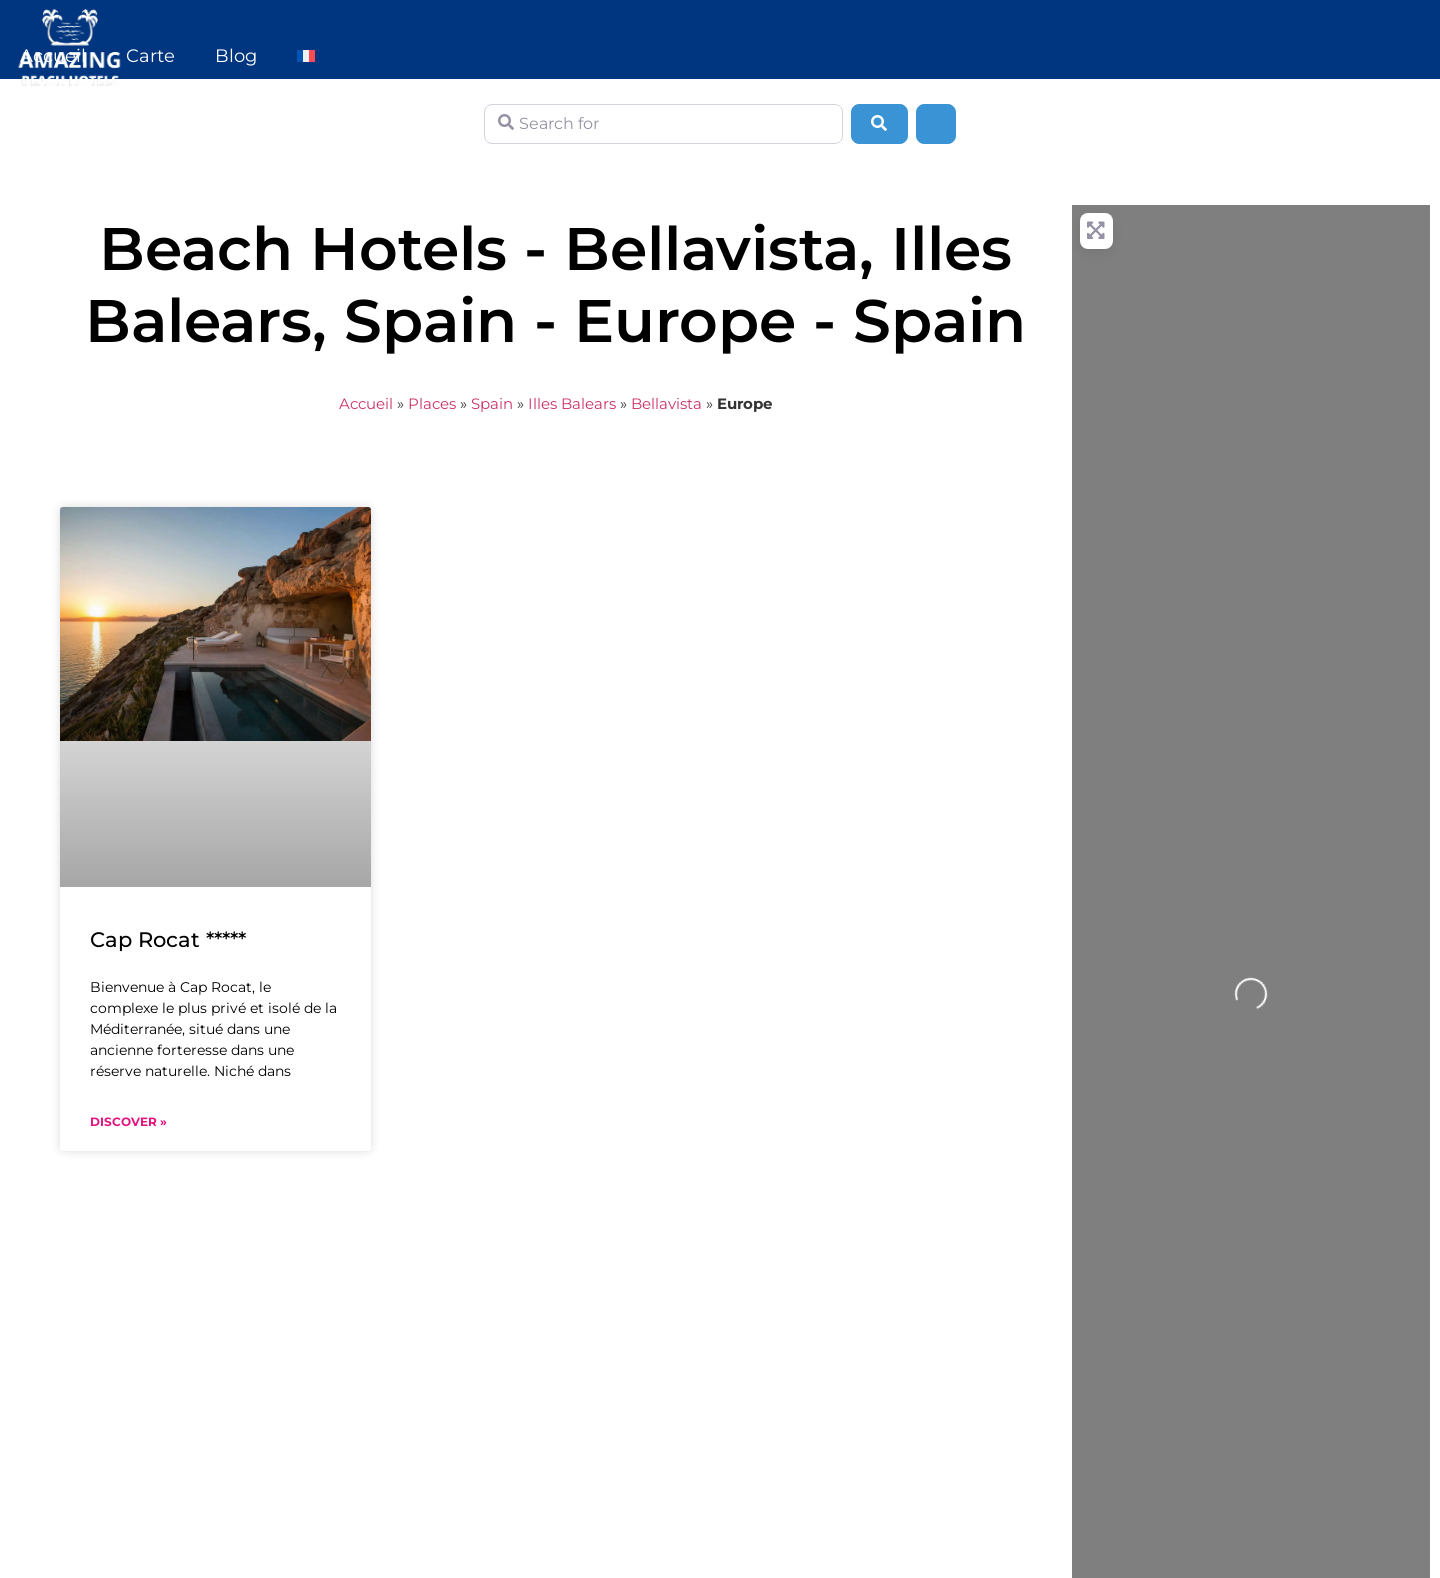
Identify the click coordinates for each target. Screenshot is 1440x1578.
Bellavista (666, 403)
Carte (150, 56)
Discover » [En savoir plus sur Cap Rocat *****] (128, 1121)
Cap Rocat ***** (168, 939)
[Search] (879, 124)
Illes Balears (572, 403)
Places (432, 403)
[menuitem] (306, 56)
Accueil (53, 56)
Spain (492, 403)
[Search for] (663, 124)
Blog (236, 56)
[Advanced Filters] (936, 124)
